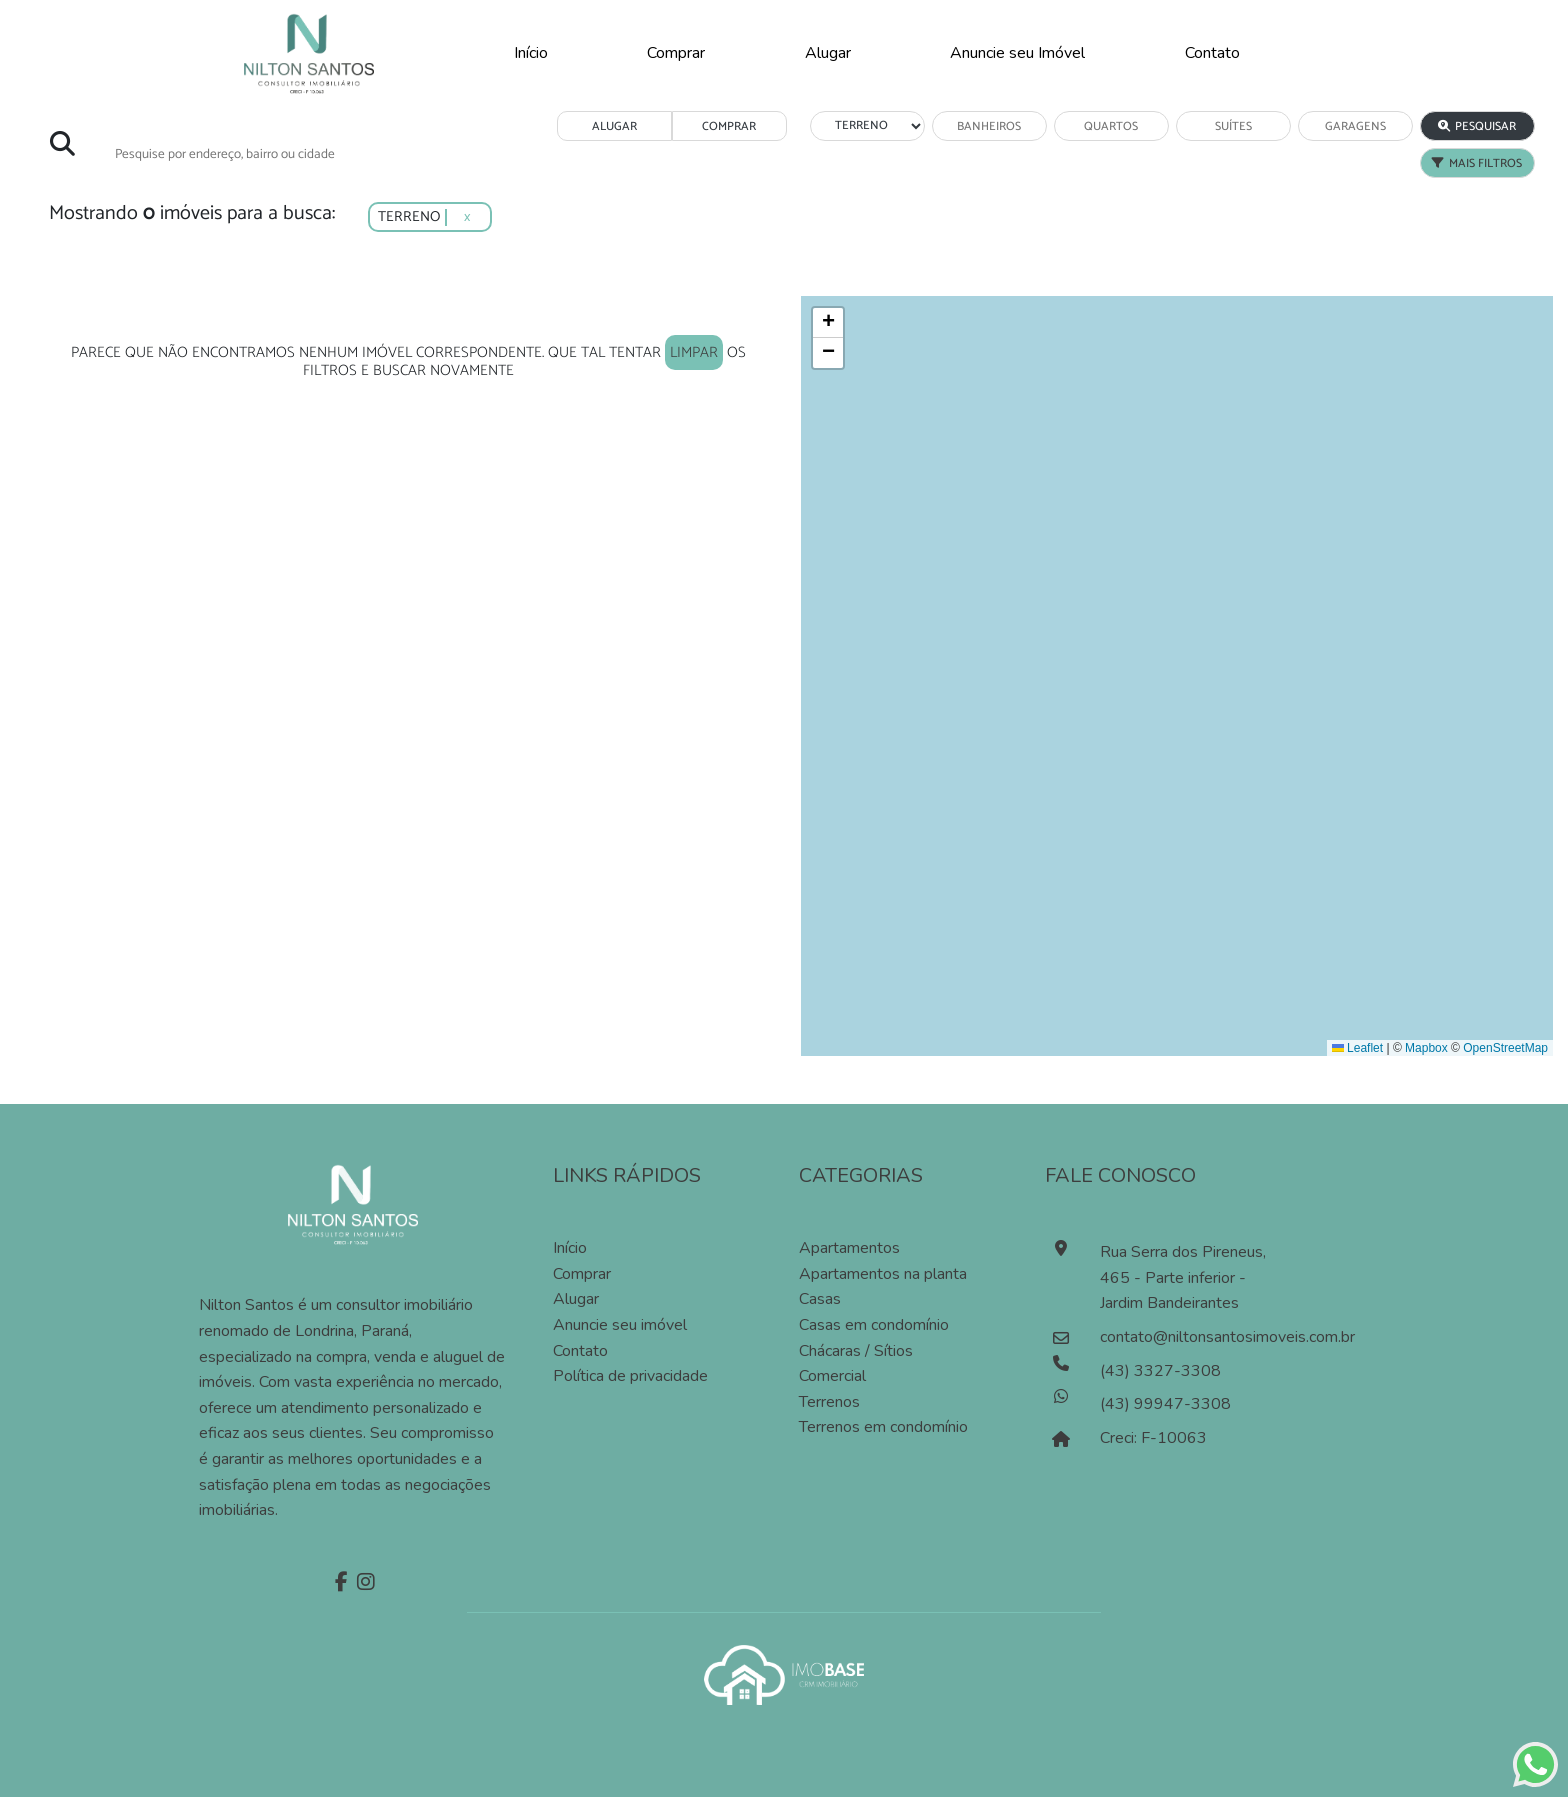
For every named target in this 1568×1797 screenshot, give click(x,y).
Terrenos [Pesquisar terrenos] (829, 1402)
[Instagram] (363, 1584)
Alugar (828, 53)
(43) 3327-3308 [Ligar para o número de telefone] (1160, 1371)
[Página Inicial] (309, 52)
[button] (828, 323)
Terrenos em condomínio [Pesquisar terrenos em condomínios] (883, 1427)
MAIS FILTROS (1477, 163)
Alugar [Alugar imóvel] (576, 1299)
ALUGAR (614, 126)
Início (531, 53)
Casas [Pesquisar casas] (820, 1299)
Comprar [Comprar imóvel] (582, 1274)
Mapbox (1426, 1048)
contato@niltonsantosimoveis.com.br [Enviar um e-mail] (1190, 1337)
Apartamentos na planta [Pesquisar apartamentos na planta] (883, 1274)
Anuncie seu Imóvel (1017, 53)
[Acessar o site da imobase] (784, 1673)
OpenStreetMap (1505, 1048)
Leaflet (1357, 1048)
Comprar (676, 53)
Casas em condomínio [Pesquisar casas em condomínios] (874, 1325)
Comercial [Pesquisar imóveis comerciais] (832, 1376)
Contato (1212, 53)
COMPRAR (729, 126)
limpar (694, 352)
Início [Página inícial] (570, 1248)
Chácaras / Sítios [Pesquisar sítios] (856, 1351)
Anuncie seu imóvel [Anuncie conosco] (620, 1325)
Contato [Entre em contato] (580, 1351)
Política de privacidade (630, 1376)
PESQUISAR (1477, 126)
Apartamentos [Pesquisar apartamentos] (849, 1248)
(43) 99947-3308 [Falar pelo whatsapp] (1165, 1404)
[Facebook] (339, 1584)
